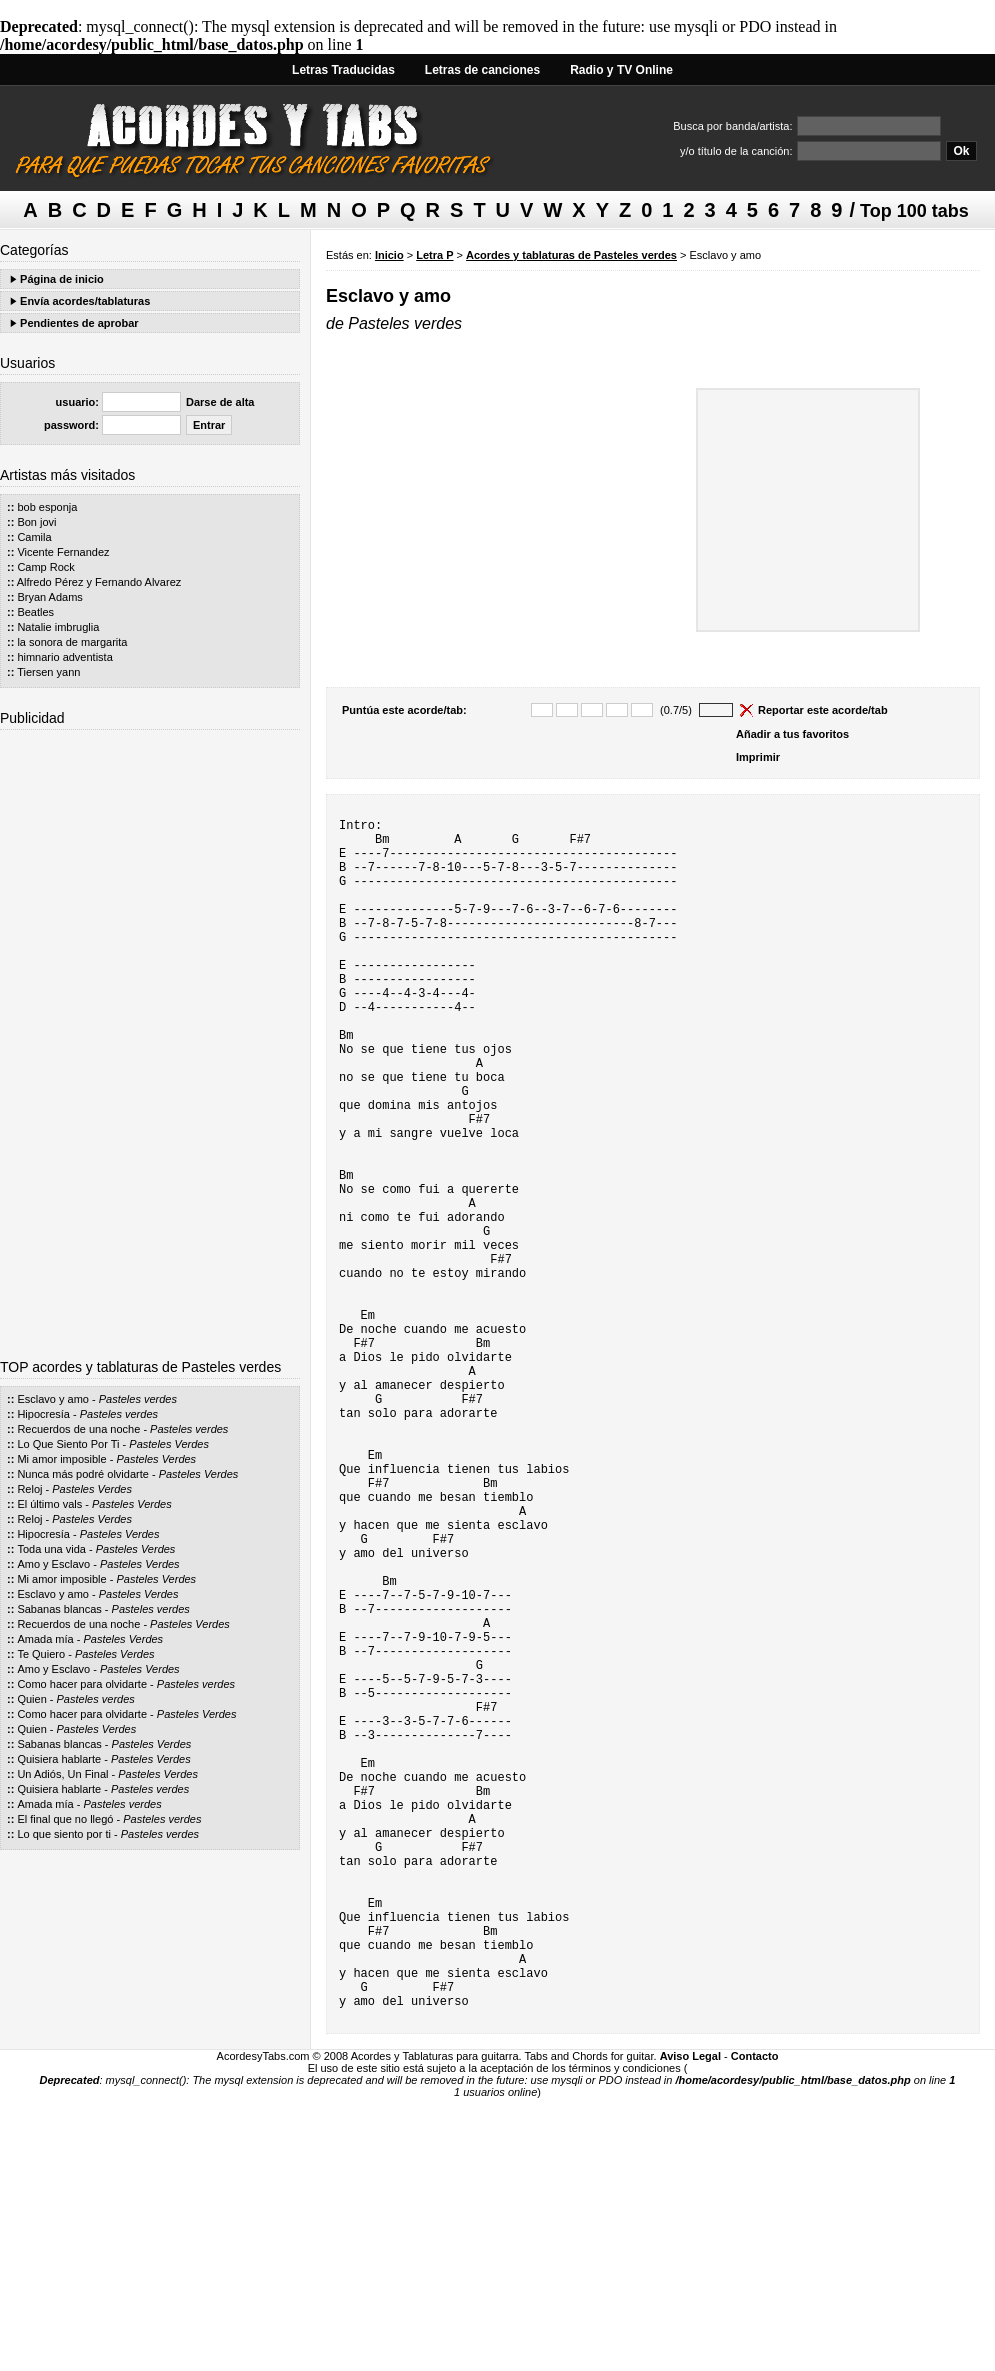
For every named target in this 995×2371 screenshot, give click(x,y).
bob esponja (47, 507)
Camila (34, 537)
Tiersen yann (48, 672)
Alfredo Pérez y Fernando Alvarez (99, 582)
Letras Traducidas (343, 70)
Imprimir (758, 757)
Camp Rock (45, 567)
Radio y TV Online (621, 70)
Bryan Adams (49, 597)
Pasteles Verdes (169, 1444)
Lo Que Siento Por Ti (68, 1444)
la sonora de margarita (72, 642)
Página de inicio (62, 279)
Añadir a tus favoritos (792, 734)
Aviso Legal (690, 2311)
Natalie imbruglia (58, 627)
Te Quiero (41, 1654)
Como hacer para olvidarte (82, 1684)
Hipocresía (43, 1414)
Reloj (29, 1489)
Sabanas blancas (59, 1609)
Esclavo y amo (53, 1399)
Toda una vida (51, 1549)
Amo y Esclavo (53, 1564)
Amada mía (45, 1639)
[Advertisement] (150, 1037)
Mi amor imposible (61, 1459)
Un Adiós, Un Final (62, 1774)
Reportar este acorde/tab (823, 710)
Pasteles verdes (138, 1399)
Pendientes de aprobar (79, 323)
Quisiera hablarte (59, 1759)
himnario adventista (64, 657)
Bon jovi (36, 522)
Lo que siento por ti (64, 1834)
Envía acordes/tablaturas (85, 301)
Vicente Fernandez (63, 552)
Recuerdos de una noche (78, 1429)
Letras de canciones (482, 70)
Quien (31, 1699)
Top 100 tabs (914, 211)
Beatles (35, 612)
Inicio (389, 255)
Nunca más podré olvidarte (82, 1474)
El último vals (49, 1504)
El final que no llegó (65, 1819)
